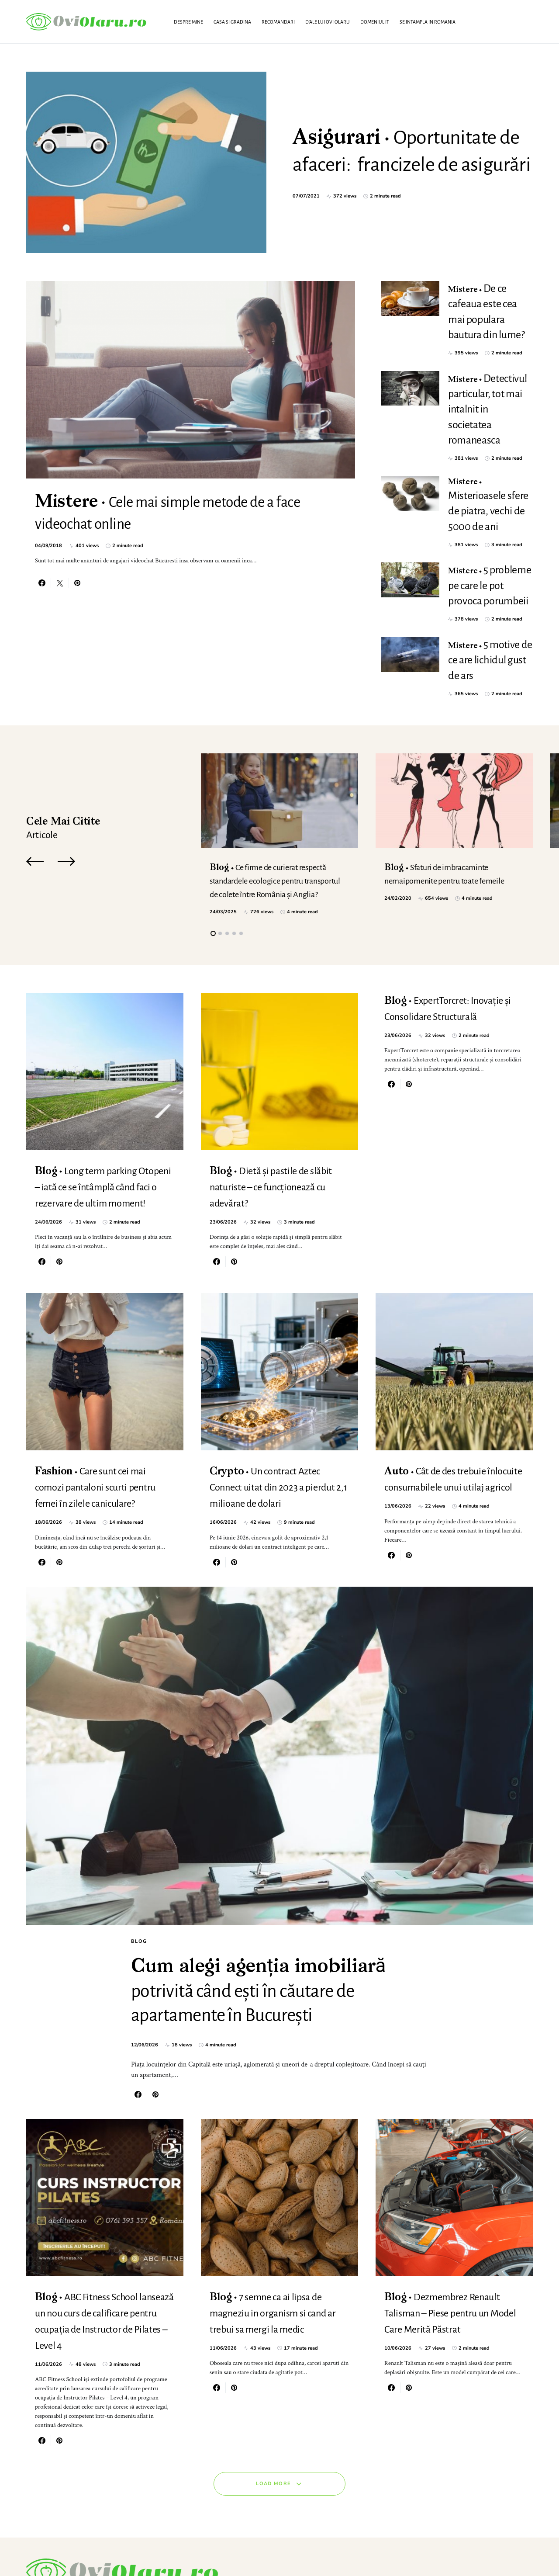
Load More (273, 2431)
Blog (139, 1832)
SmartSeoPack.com (115, 2552)
